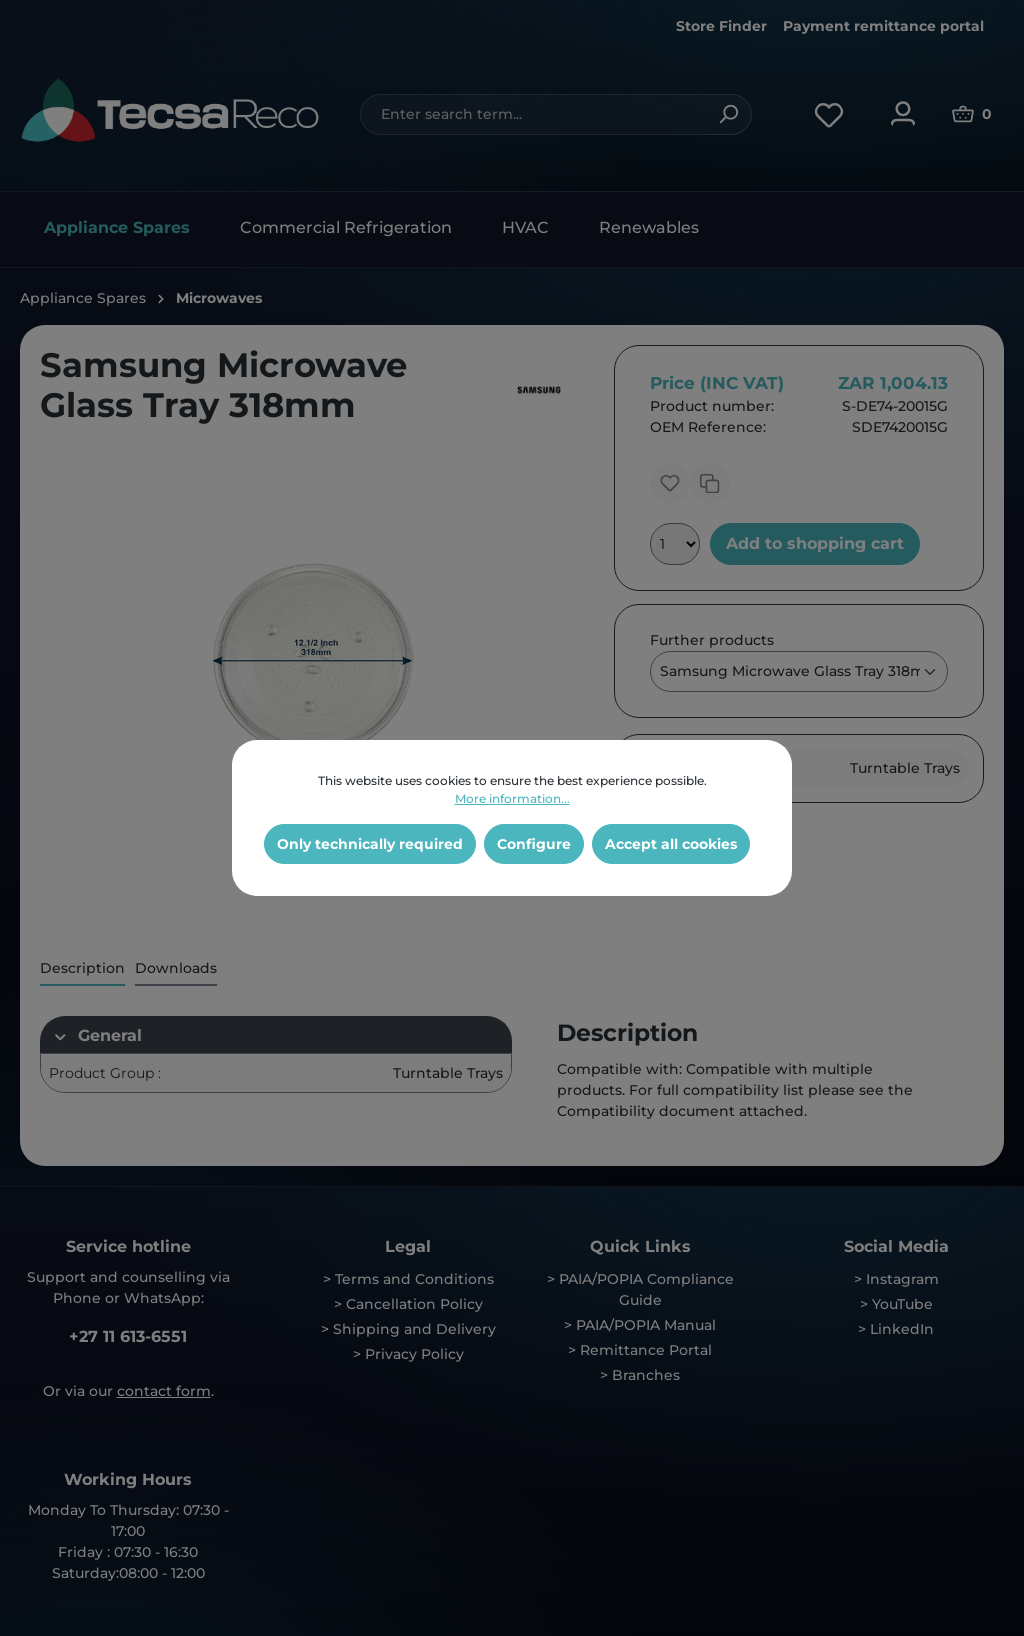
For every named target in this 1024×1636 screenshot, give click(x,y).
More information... (512, 798)
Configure (534, 844)
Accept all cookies (671, 844)
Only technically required (370, 844)
